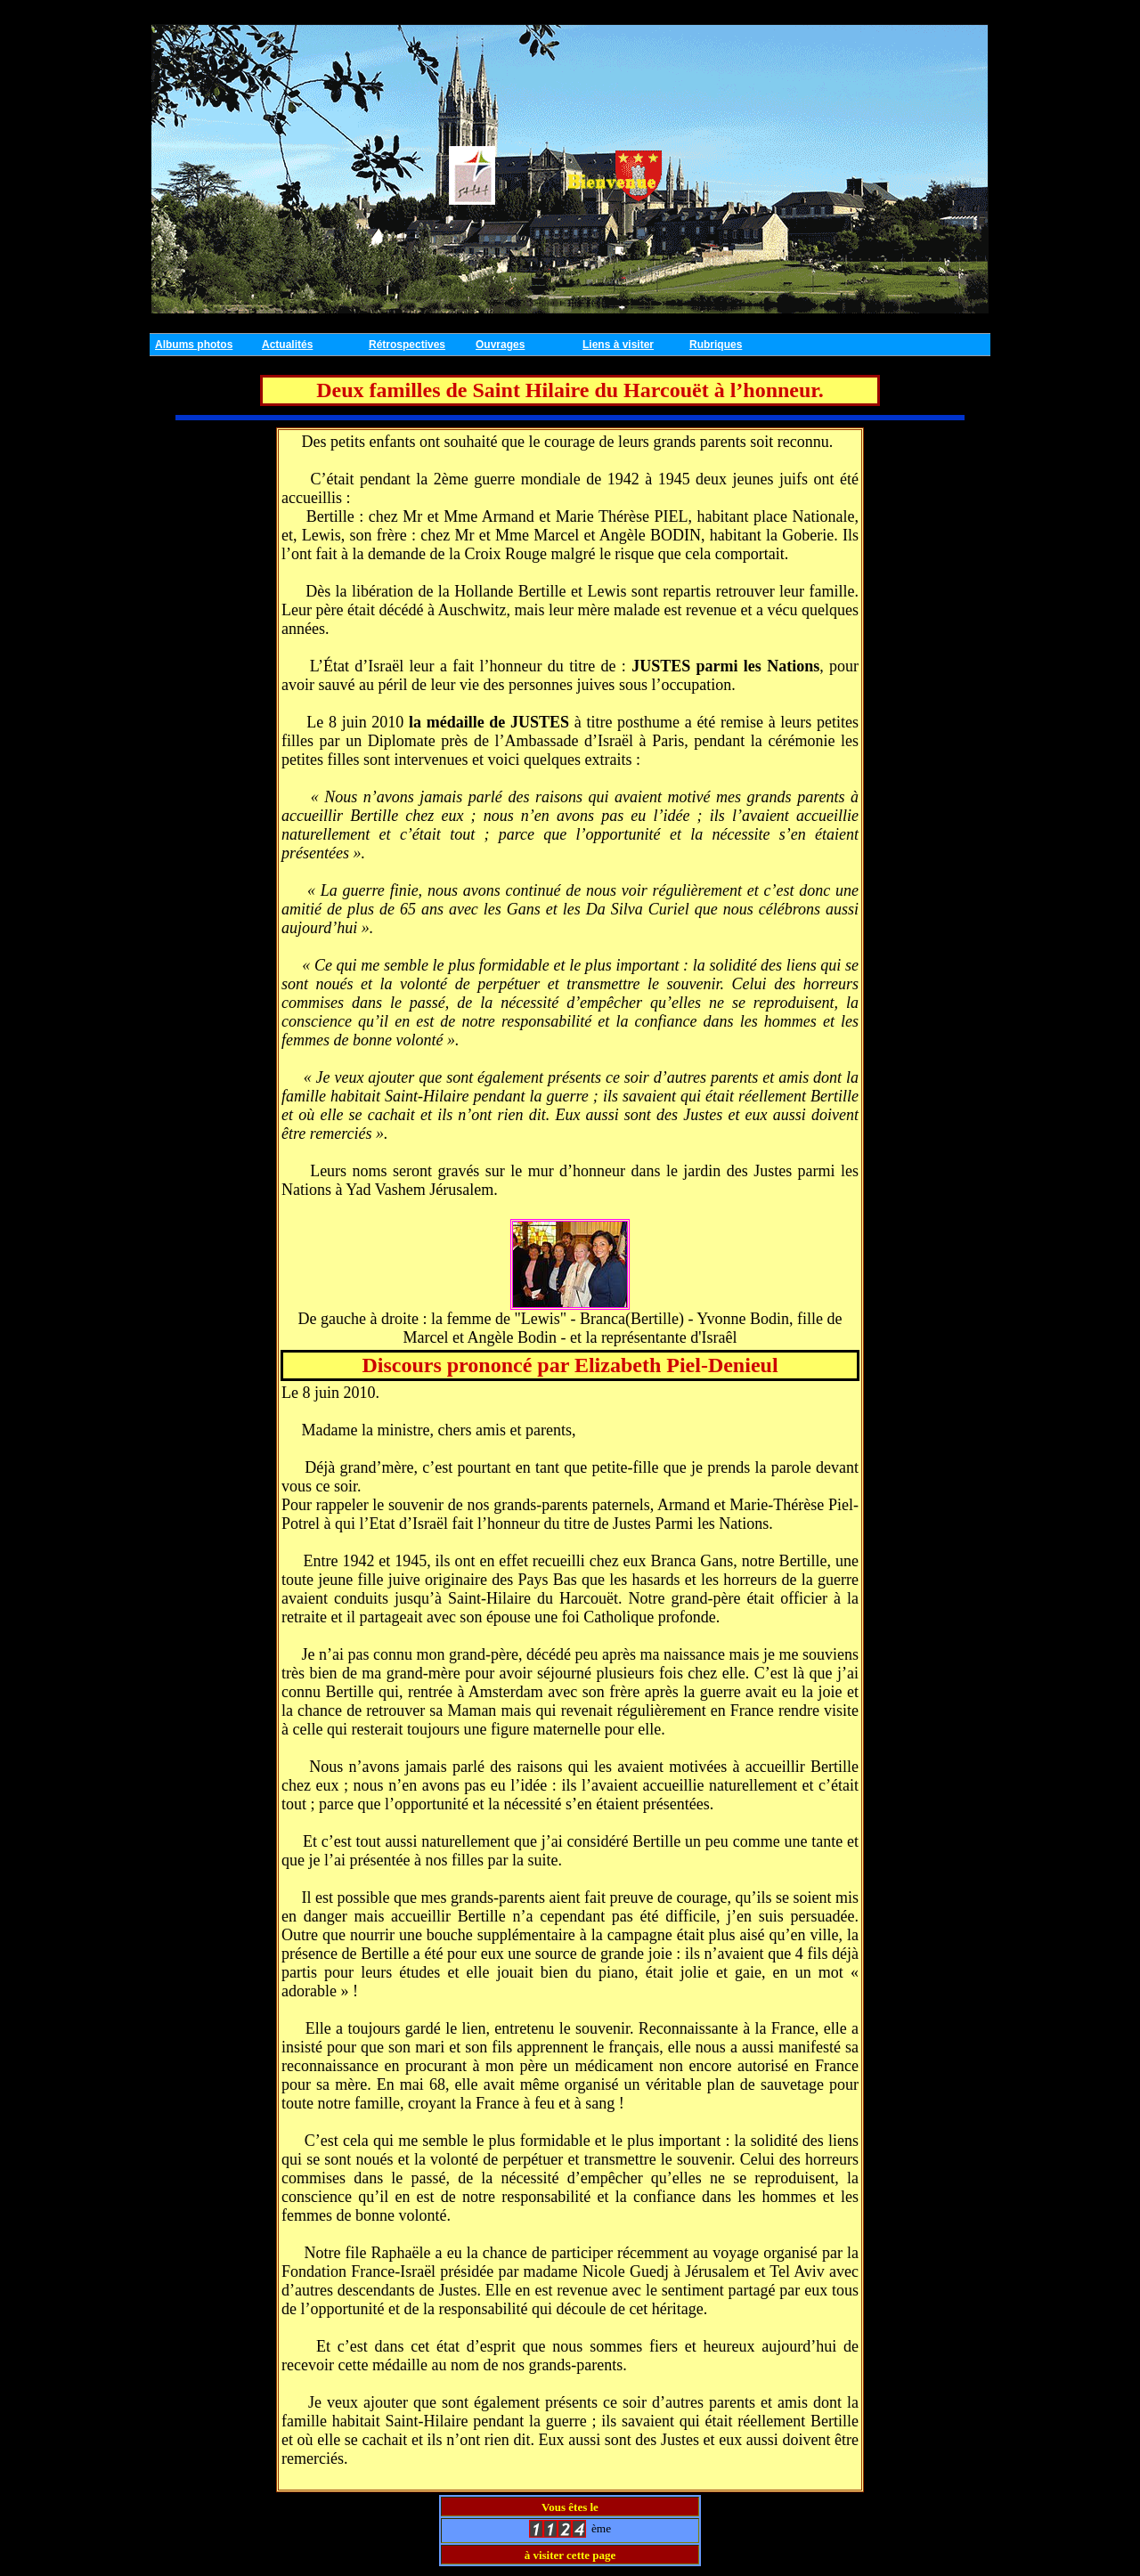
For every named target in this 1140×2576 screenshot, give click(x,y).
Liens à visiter (618, 344)
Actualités (287, 344)
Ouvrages (500, 344)
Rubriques (715, 344)
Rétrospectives (407, 344)
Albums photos (193, 344)
